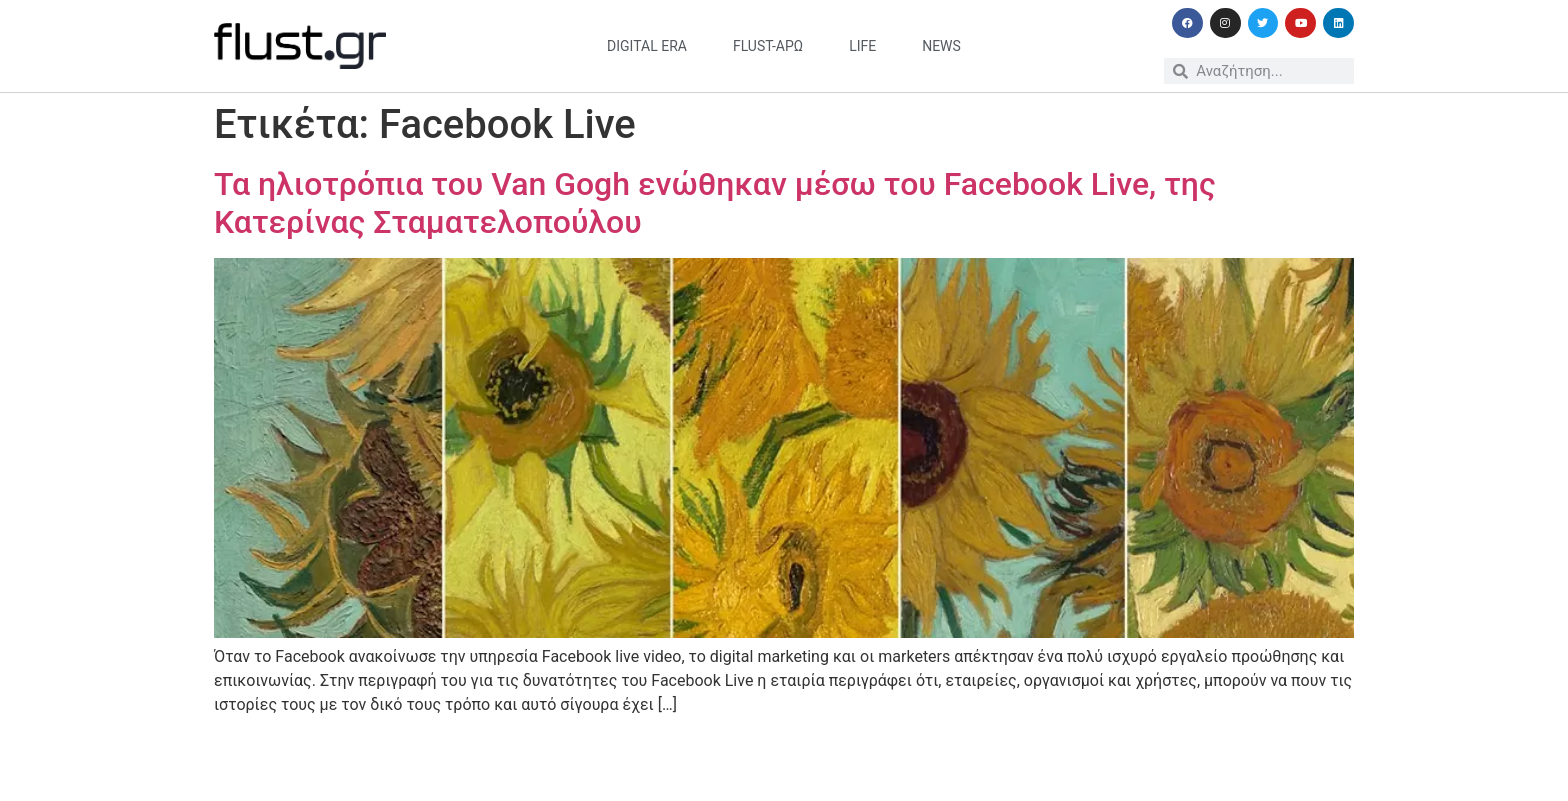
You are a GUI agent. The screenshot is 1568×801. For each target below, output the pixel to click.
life (862, 46)
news (941, 46)
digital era (647, 46)
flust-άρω (768, 46)
